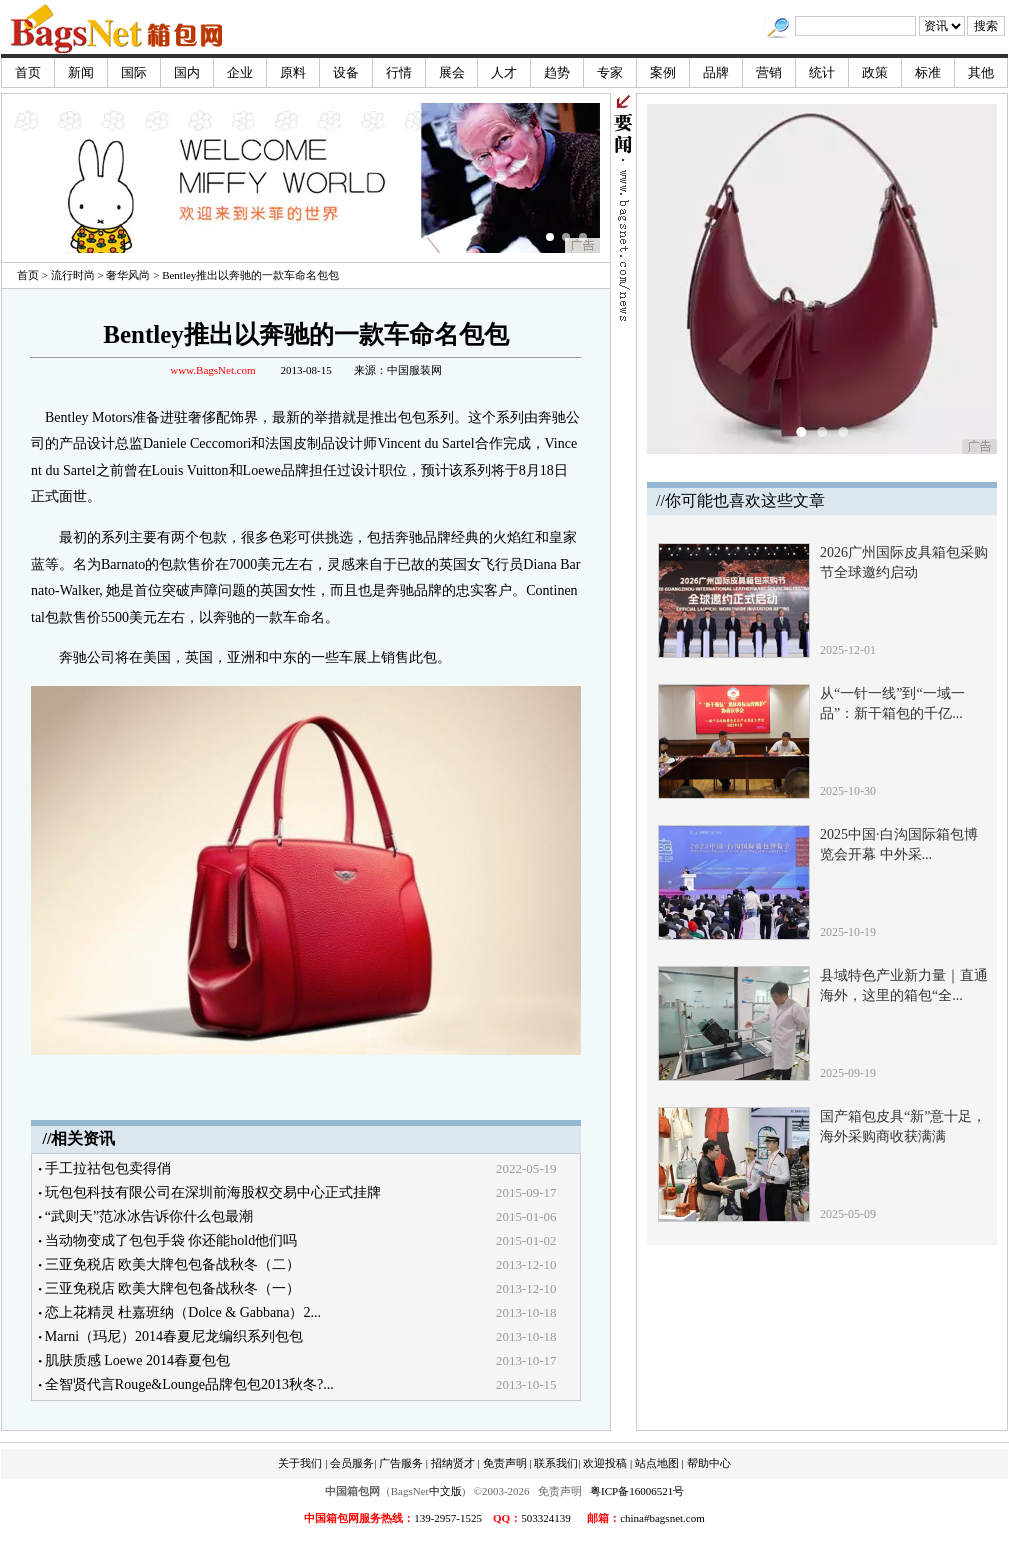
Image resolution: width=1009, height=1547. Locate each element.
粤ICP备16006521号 (637, 1491)
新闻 (81, 72)
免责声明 (505, 1463)
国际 (134, 72)
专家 (610, 72)
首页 (28, 72)
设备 (346, 72)
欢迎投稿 (605, 1463)
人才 (504, 72)
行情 (399, 72)
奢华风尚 (128, 275)
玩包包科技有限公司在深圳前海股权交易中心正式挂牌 (213, 1192)
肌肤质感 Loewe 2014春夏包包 (137, 1360)
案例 (663, 72)
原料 (293, 72)
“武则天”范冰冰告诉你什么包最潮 (149, 1216)
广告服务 (401, 1463)
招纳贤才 (453, 1463)
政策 (875, 72)
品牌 (716, 72)
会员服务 (352, 1463)
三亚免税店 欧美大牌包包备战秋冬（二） (173, 1264)
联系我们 (556, 1463)
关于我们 (300, 1463)
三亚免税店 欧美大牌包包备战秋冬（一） (173, 1288)
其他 (981, 72)
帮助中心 (709, 1463)
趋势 (557, 72)
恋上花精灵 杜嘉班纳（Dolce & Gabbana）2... (183, 1312)
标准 (928, 72)
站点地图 (657, 1463)
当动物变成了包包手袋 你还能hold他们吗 (171, 1240)
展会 (452, 72)
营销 (769, 72)
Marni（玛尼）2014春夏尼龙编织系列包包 (174, 1336)
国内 (187, 72)
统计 (822, 72)
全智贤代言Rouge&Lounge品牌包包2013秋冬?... (189, 1384)
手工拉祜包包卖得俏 (108, 1168)
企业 (240, 72)
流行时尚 (73, 275)
